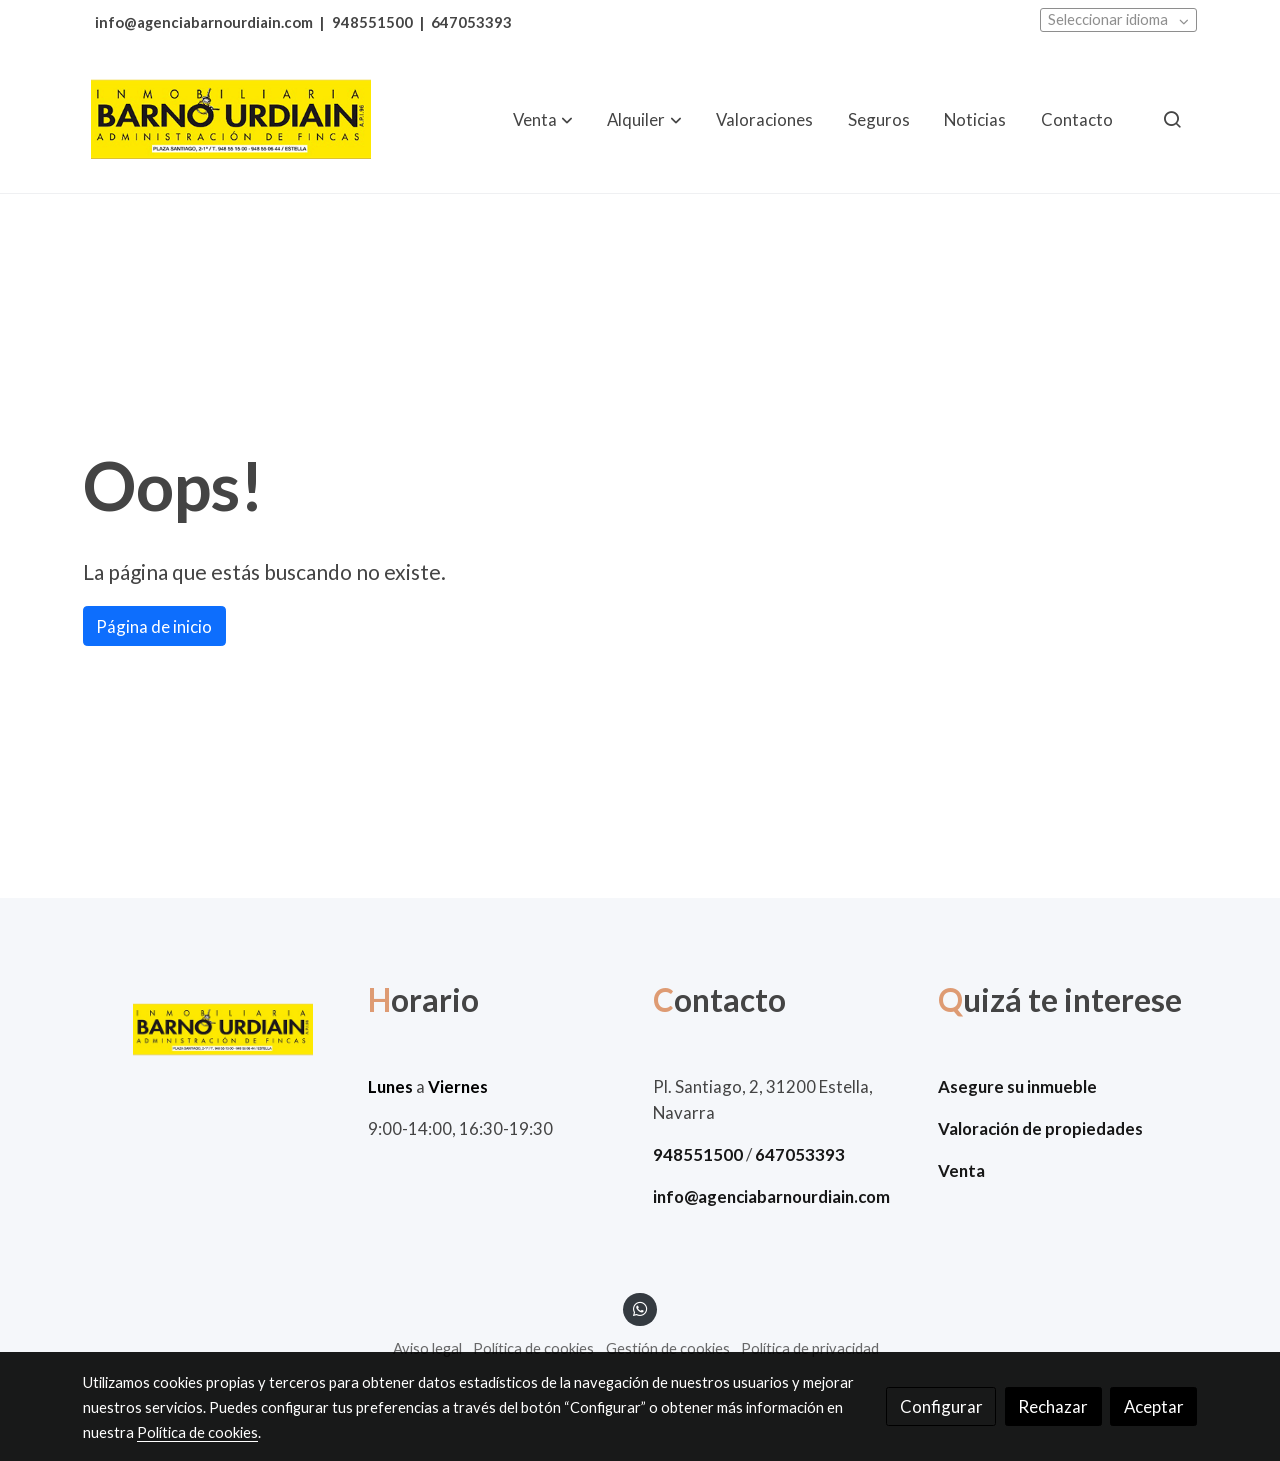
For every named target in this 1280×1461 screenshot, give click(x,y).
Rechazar (1053, 1406)
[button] (543, 119)
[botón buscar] (1172, 119)
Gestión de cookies (668, 1348)
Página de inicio (154, 626)
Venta (961, 1170)
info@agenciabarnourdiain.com (204, 22)
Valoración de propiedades (1040, 1128)
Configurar (941, 1406)
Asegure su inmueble (1017, 1086)
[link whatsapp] (640, 1307)
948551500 (372, 22)
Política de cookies (533, 1348)
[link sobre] (212, 1029)
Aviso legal (427, 1348)
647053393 (471, 22)
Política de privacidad (810, 1348)
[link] (231, 119)
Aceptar (1154, 1406)
